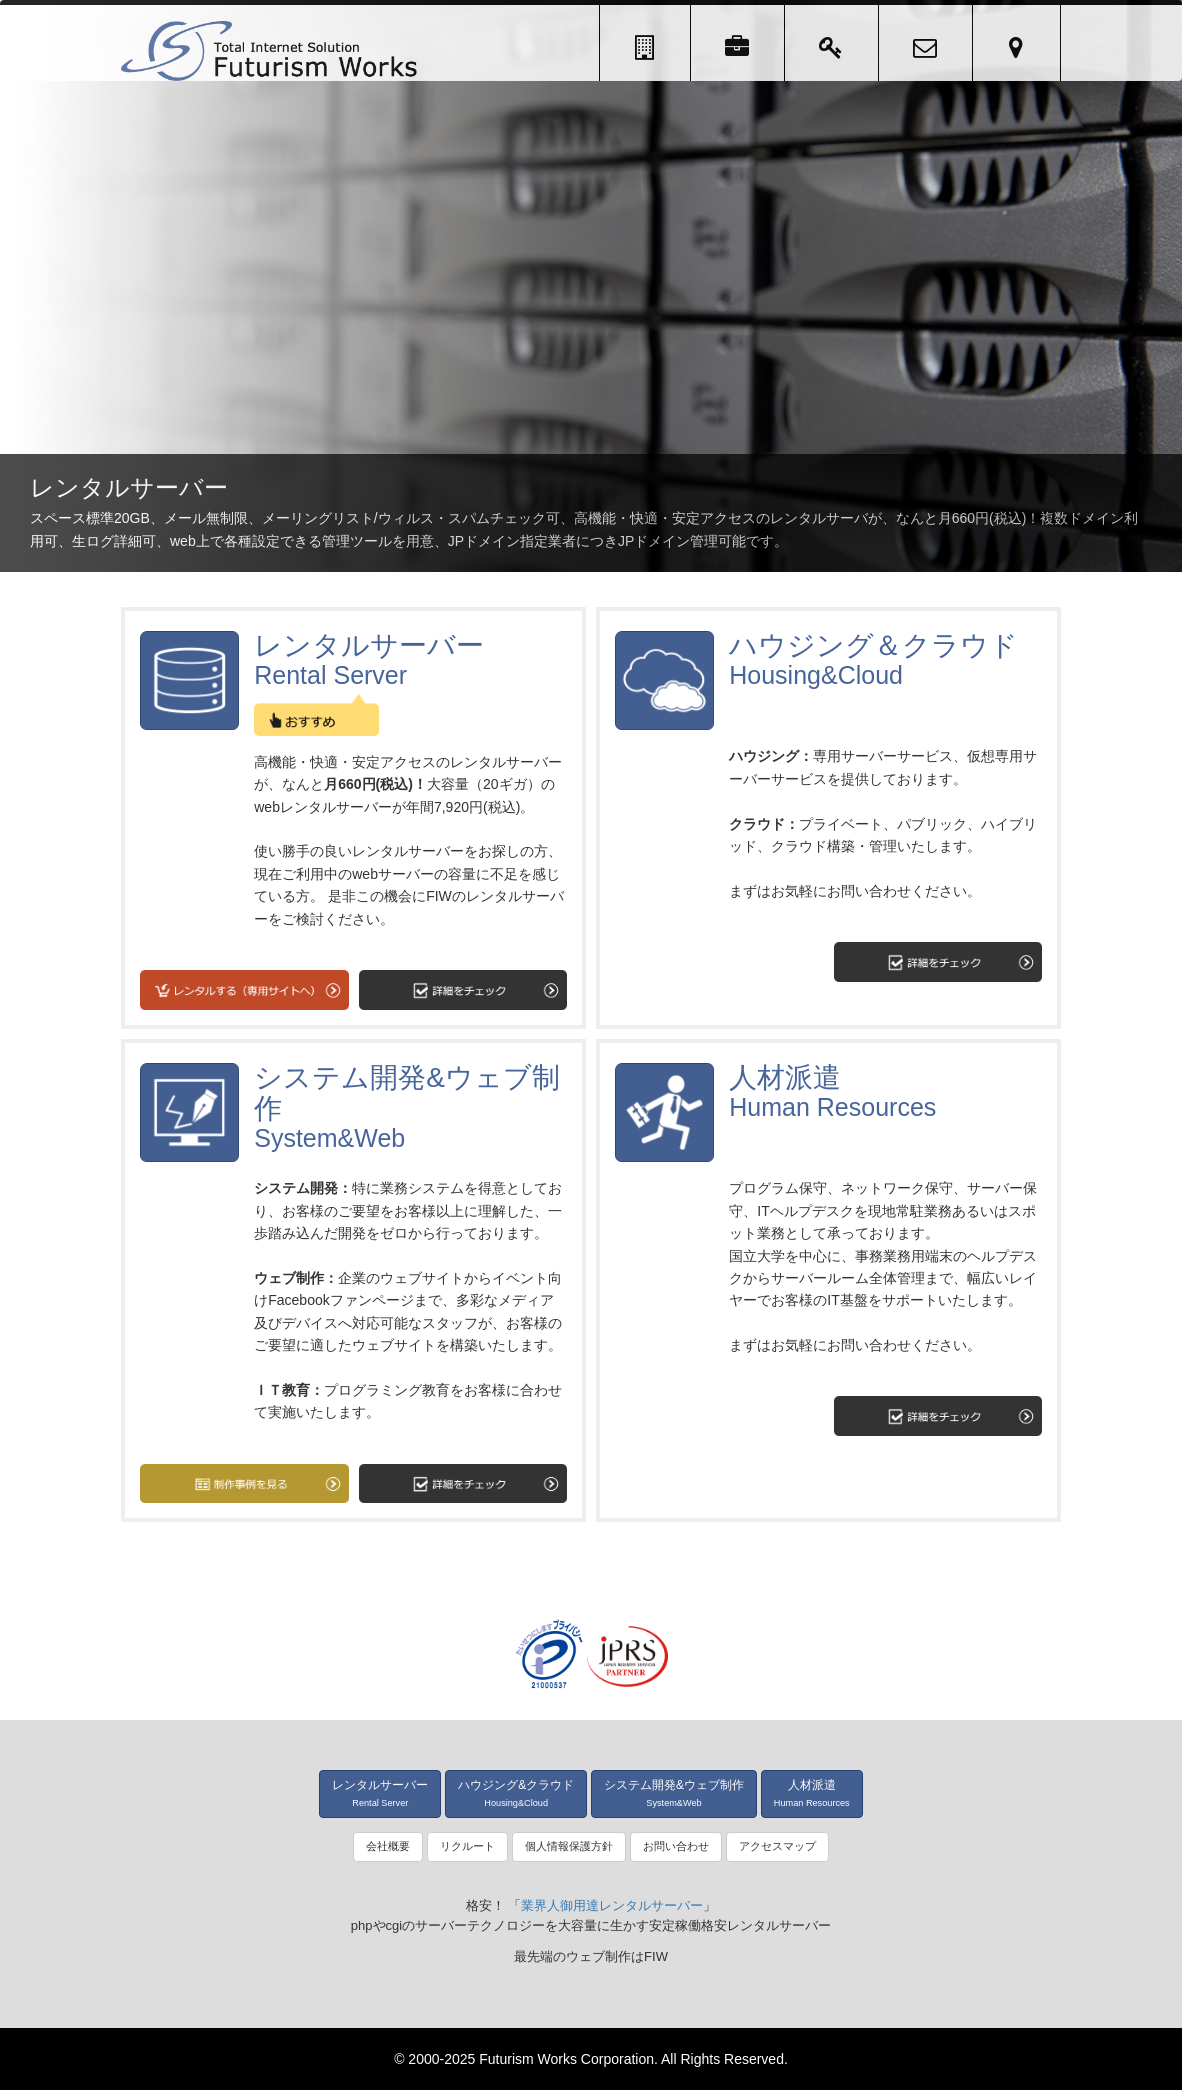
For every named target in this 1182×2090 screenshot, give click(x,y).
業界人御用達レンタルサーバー (612, 1905)
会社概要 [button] (388, 1846)
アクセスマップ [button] (777, 1846)
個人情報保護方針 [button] (569, 1846)
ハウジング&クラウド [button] (516, 1793)
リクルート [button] (467, 1846)
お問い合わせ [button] (676, 1846)
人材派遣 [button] (812, 1793)
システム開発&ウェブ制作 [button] (674, 1793)
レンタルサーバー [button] (380, 1793)
